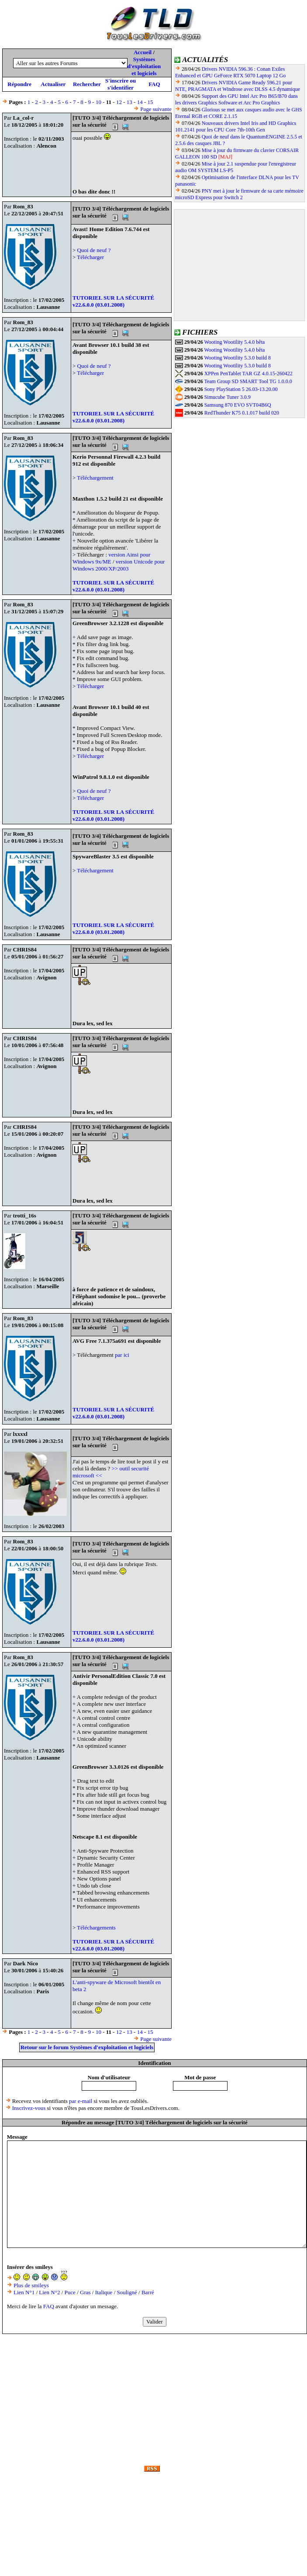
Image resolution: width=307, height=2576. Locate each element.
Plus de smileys (31, 2285)
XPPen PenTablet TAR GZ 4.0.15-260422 (248, 373)
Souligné (127, 2292)
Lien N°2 (49, 2292)
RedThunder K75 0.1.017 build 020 (241, 413)
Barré (147, 2292)
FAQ (154, 84)
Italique (104, 2292)
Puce (70, 2292)
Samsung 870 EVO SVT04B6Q (237, 405)
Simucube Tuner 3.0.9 (227, 397)
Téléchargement (95, 477)
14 (140, 102)
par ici (122, 1355)
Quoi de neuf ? (94, 250)
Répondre (19, 84)
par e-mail (80, 2101)
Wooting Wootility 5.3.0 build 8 (237, 358)
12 (119, 102)
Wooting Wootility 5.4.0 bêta (234, 342)
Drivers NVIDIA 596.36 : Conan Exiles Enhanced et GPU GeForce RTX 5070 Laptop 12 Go (230, 72)
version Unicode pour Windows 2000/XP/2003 (118, 565)
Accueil (143, 52)
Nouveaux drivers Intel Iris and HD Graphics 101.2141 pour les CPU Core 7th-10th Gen (235, 126)
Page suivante (156, 109)
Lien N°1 (24, 2292)
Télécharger (90, 257)
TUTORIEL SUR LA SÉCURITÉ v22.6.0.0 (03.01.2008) (113, 301)
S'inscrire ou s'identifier (120, 84)
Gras (85, 2292)
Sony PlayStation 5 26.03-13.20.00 (241, 389)
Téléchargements (96, 1927)
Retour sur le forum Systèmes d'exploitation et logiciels (87, 2047)
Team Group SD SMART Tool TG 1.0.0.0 (248, 381)
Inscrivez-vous (29, 2108)
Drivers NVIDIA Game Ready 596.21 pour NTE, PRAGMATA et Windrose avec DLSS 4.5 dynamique (237, 86)
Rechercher (87, 84)
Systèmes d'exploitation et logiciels (144, 66)
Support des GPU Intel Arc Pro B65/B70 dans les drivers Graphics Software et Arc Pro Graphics (236, 99)
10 (98, 102)
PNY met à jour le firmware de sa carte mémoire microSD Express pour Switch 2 (239, 194)
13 (129, 102)
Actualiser (53, 84)
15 (150, 102)
